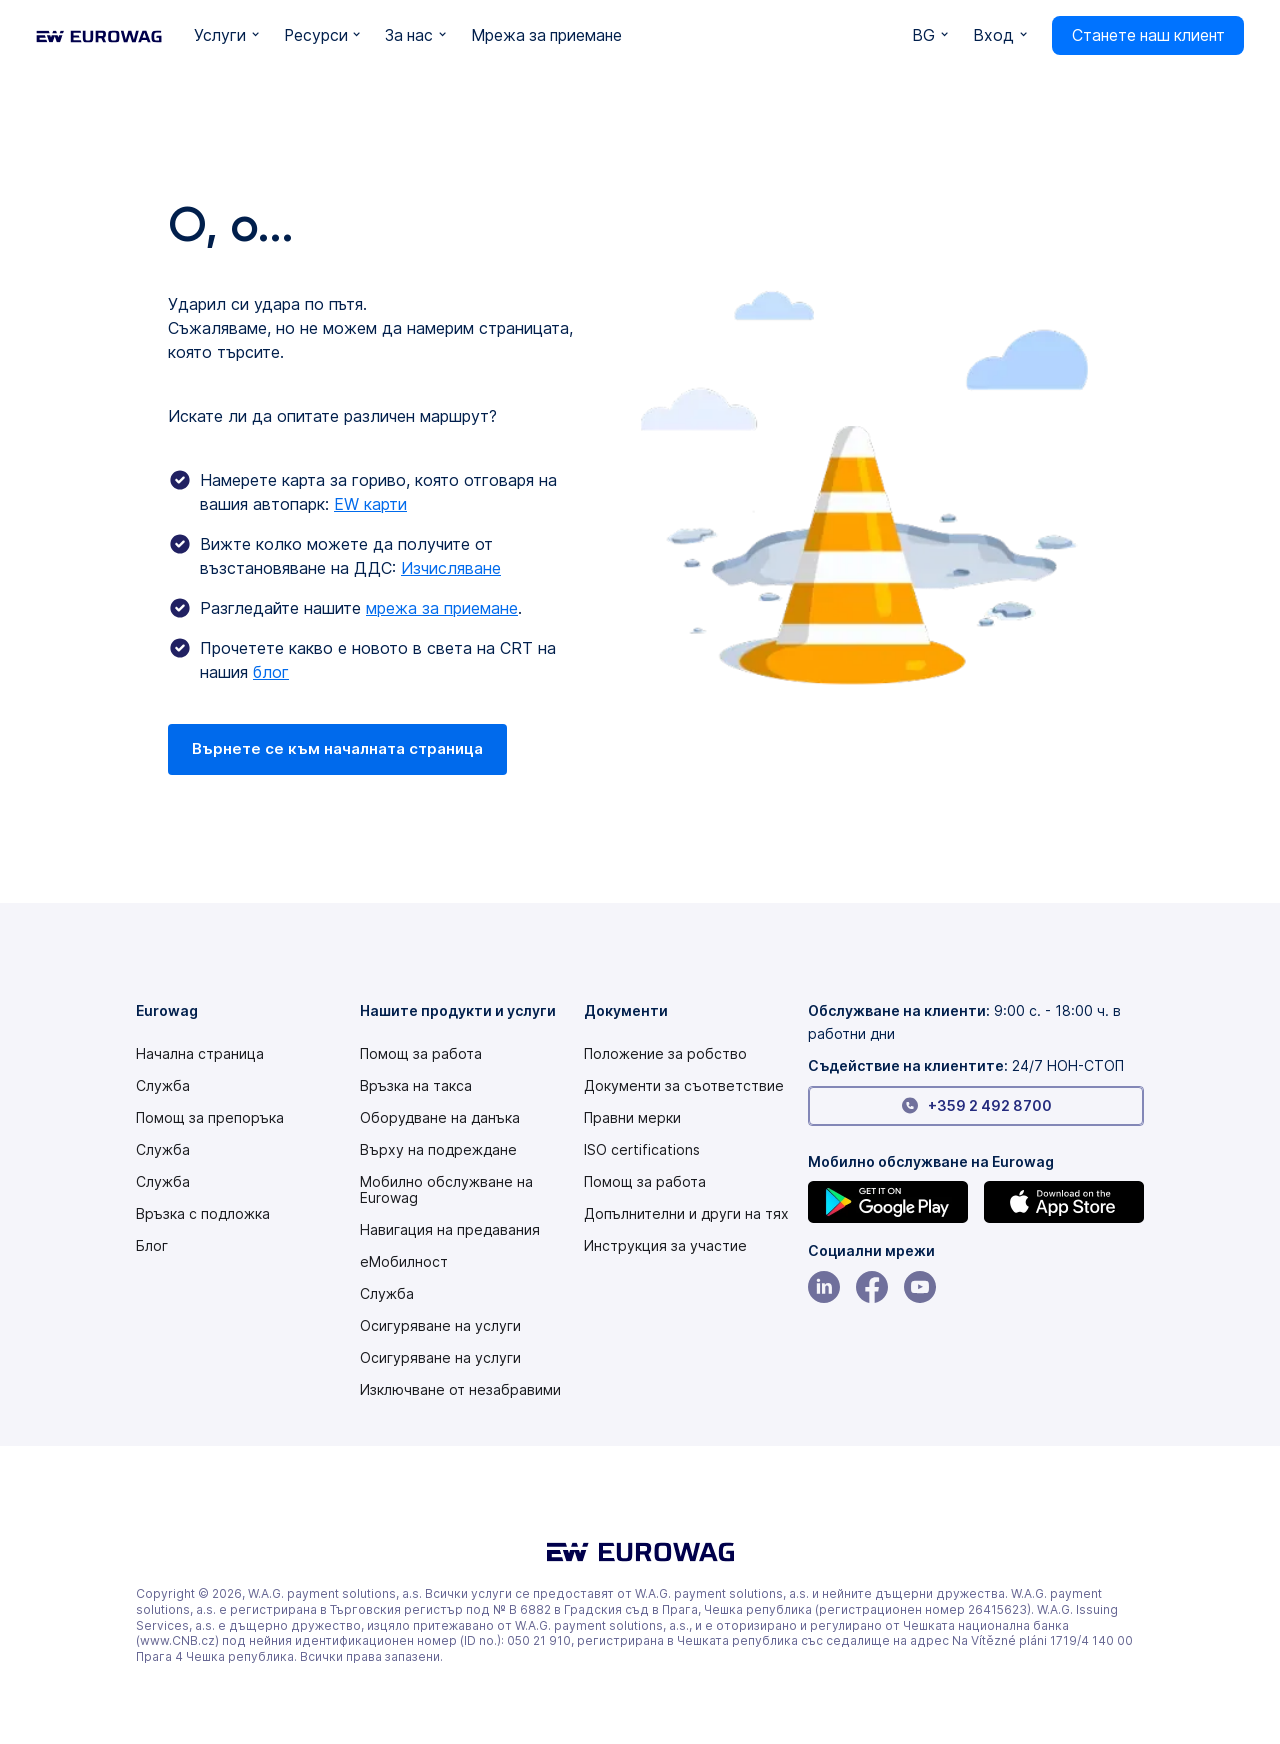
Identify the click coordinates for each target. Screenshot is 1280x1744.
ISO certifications (642, 1150)
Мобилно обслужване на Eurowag (446, 1190)
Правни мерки (632, 1118)
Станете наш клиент (1148, 35)
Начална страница (200, 1054)
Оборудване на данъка (440, 1118)
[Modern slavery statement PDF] (665, 1054)
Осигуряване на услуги (440, 1326)
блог (271, 672)
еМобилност (404, 1262)
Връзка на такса (416, 1086)
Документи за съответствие (684, 1086)
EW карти (370, 504)
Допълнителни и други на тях (686, 1214)
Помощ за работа (421, 1054)
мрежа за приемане (442, 608)
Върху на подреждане (438, 1150)
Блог (152, 1246)
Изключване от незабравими (460, 1390)
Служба (163, 1086)
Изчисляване (451, 568)
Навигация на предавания (450, 1230)
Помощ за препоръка (210, 1118)
